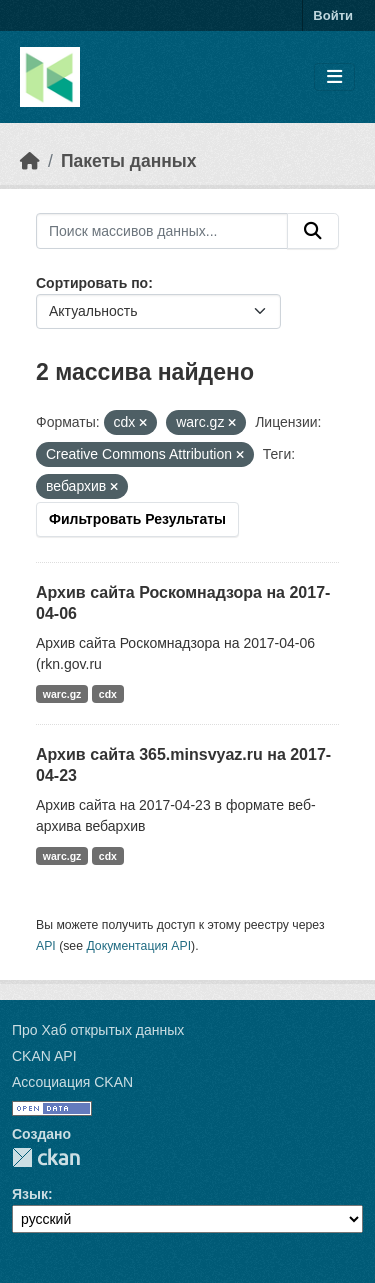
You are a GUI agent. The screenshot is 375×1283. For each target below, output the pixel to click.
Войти (333, 15)
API (46, 946)
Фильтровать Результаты (137, 519)
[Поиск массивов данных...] (162, 231)
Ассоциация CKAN (72, 1082)
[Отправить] (313, 231)
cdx (108, 694)
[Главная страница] (30, 161)
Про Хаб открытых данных (98, 1030)
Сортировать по (92, 283)
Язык (30, 1194)
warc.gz (62, 694)
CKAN (46, 1157)
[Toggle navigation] (334, 77)
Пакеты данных (129, 161)
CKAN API (44, 1056)
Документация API (138, 946)
